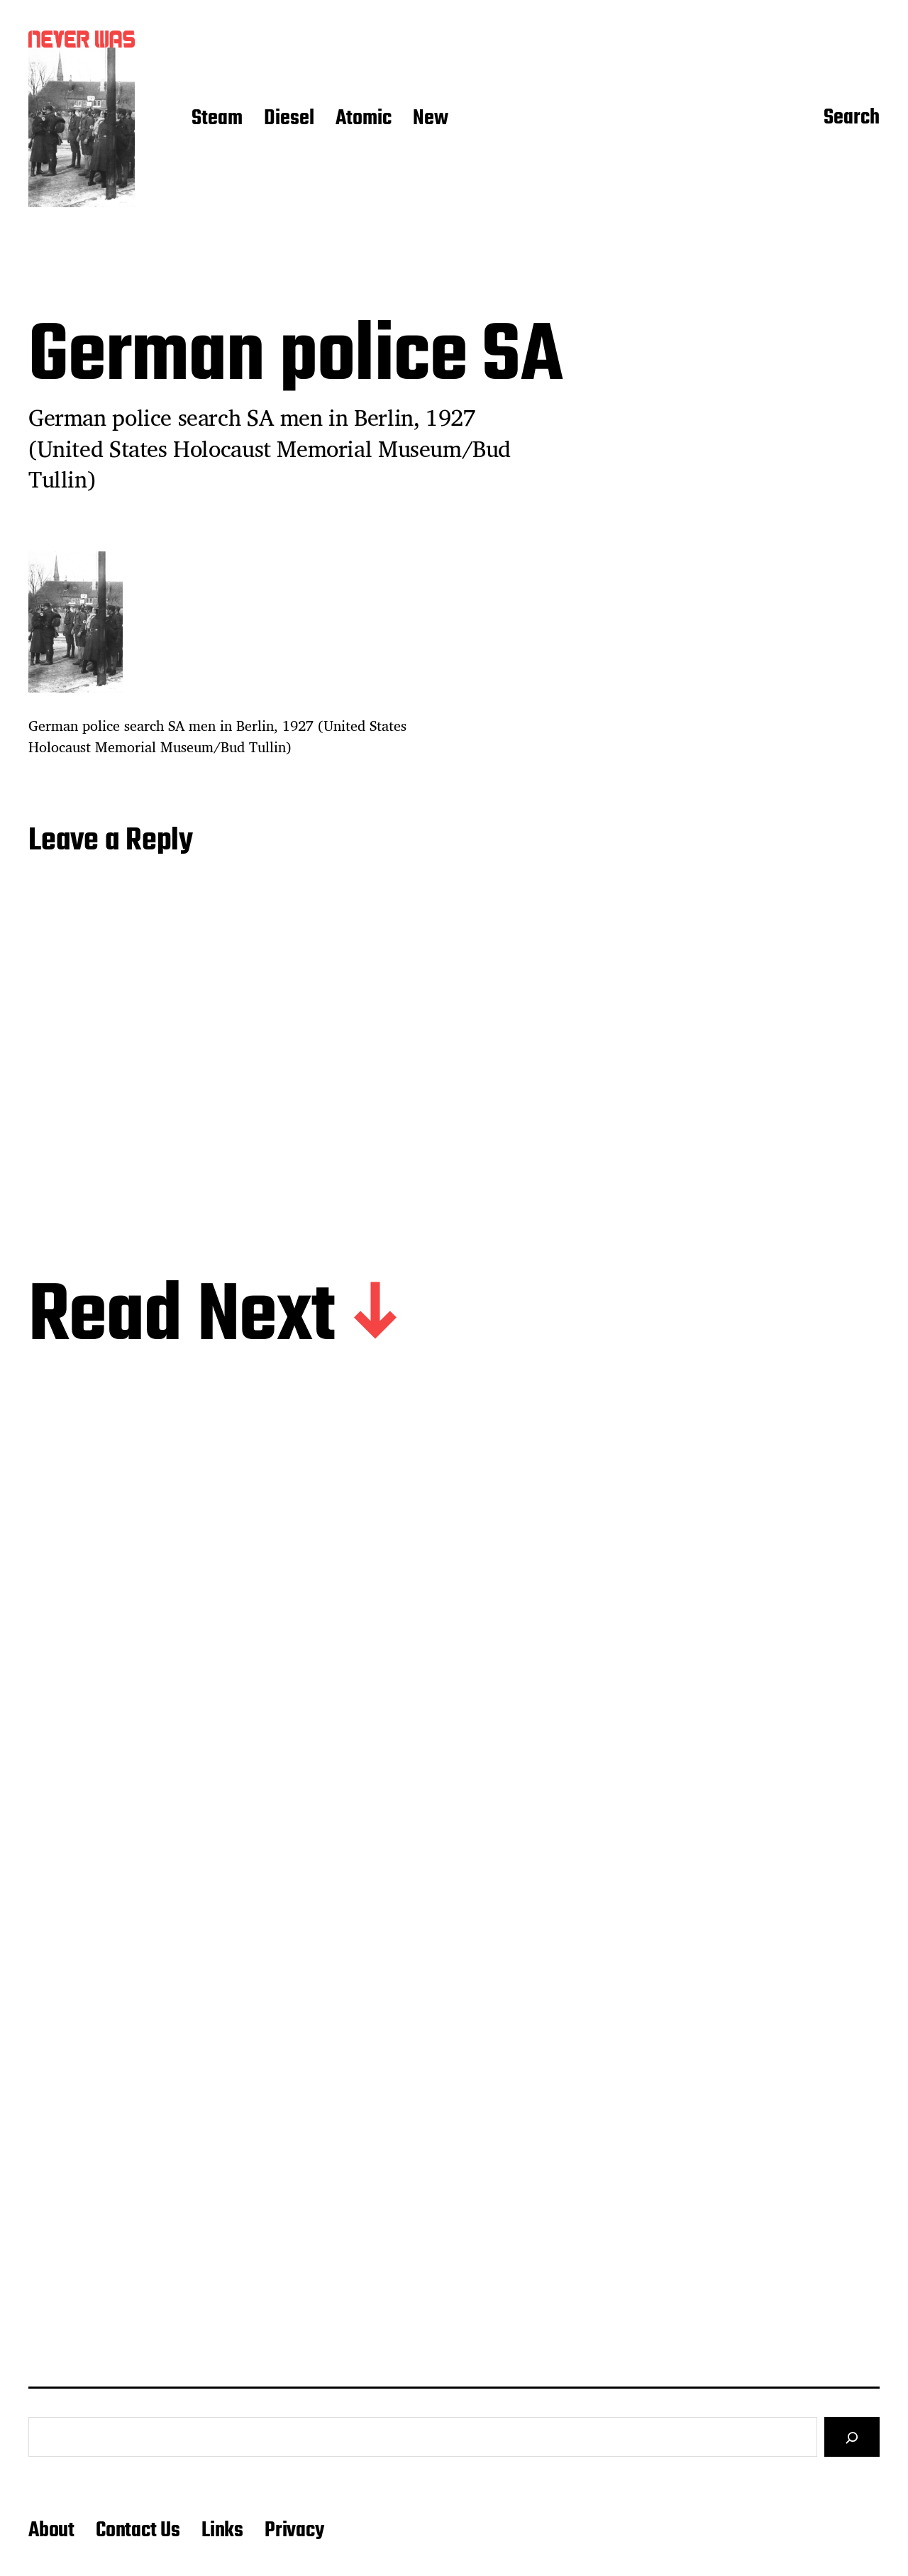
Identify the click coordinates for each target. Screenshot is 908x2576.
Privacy (294, 2530)
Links (222, 2530)
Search (852, 118)
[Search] (852, 2437)
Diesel (289, 119)
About (51, 2530)
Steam (217, 119)
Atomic (364, 119)
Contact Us (138, 2530)
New (430, 119)
